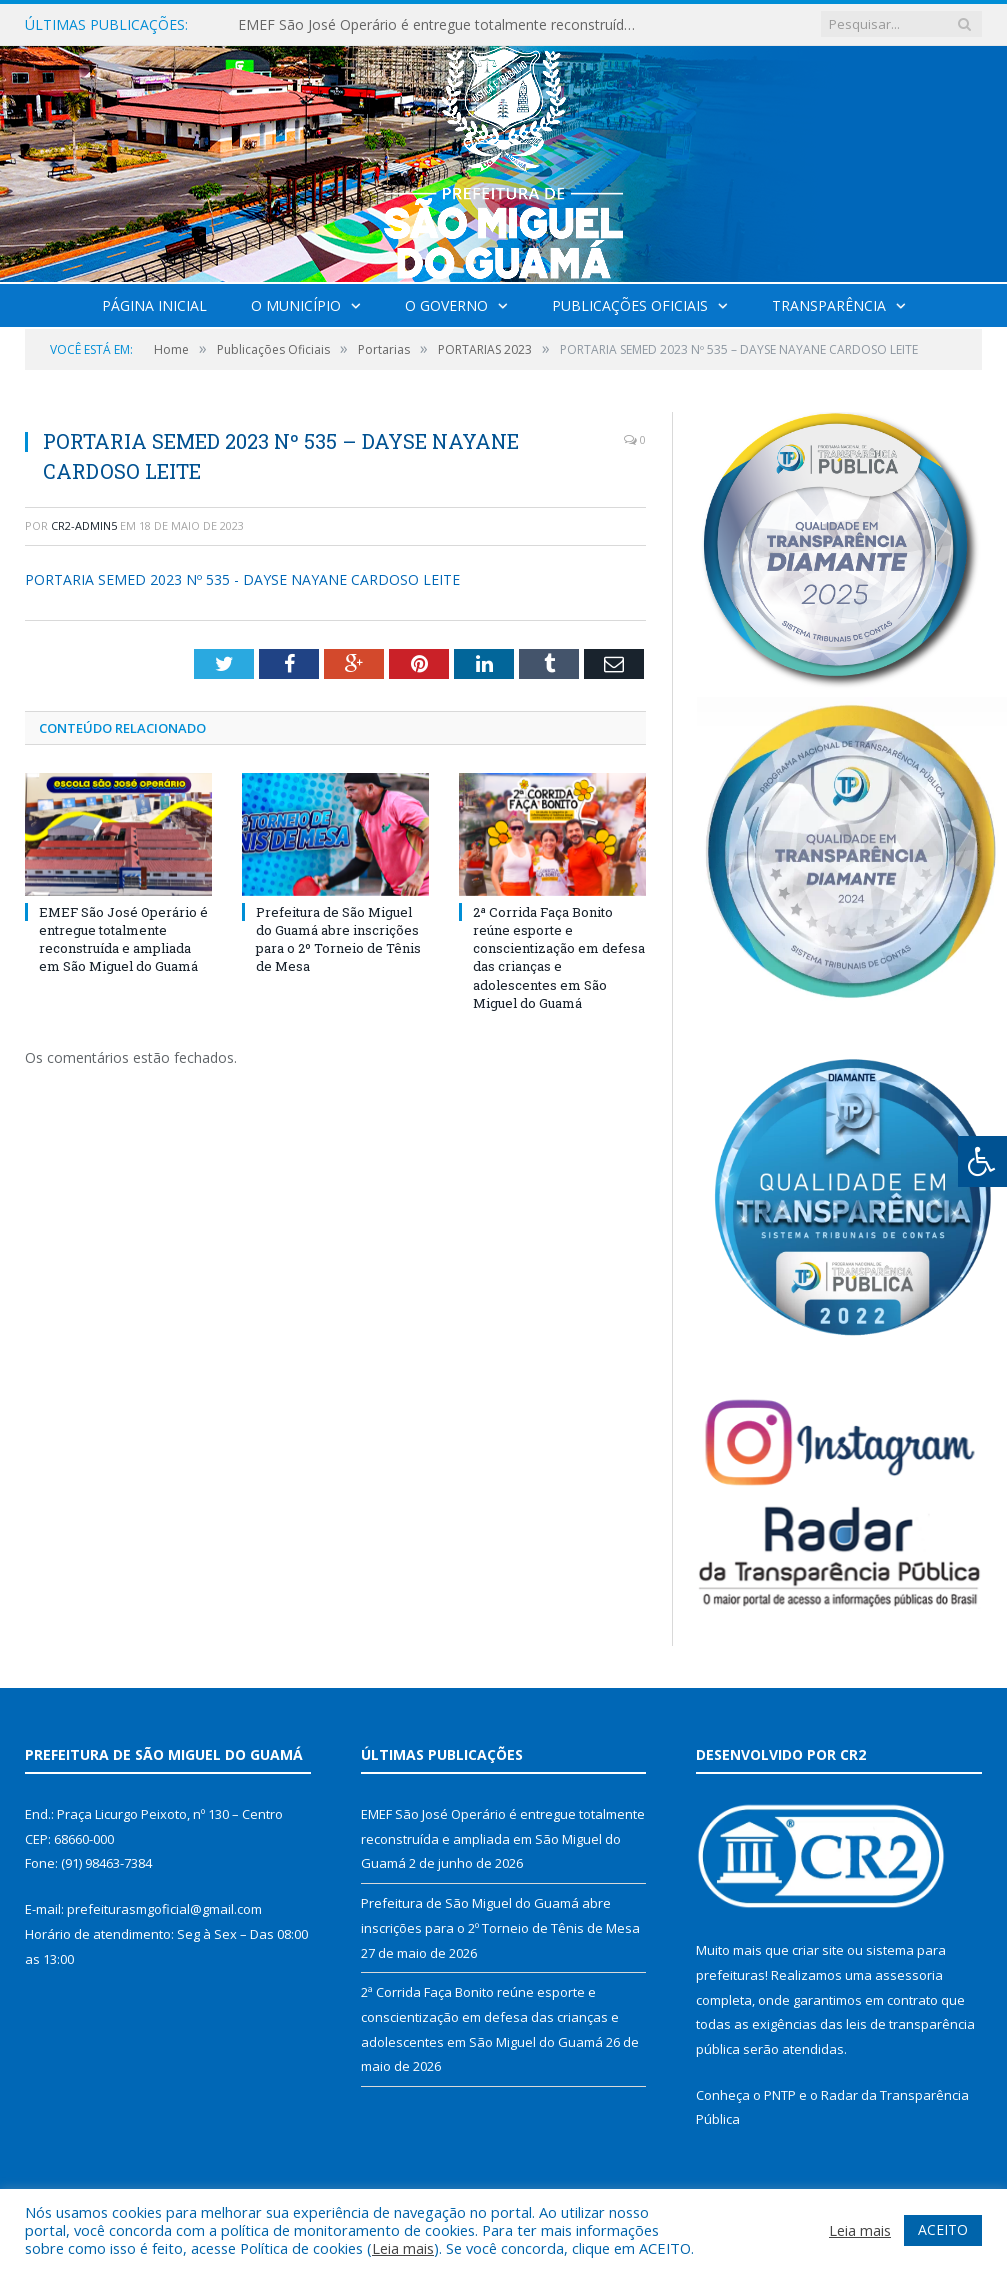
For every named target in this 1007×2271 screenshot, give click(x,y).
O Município (296, 305)
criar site (818, 1950)
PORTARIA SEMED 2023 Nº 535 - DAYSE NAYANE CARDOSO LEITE (242, 579)
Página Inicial (154, 305)
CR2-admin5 (84, 525)
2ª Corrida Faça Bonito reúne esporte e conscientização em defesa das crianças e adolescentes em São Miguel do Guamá (559, 957)
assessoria (909, 1975)
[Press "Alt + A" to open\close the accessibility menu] (982, 1161)
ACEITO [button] (943, 2229)
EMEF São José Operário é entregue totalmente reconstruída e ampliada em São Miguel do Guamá (443, 25)
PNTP (780, 2095)
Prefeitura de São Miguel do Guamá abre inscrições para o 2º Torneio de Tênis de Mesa (338, 939)
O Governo (446, 305)
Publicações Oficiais (630, 305)
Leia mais (403, 2248)
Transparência (829, 305)
